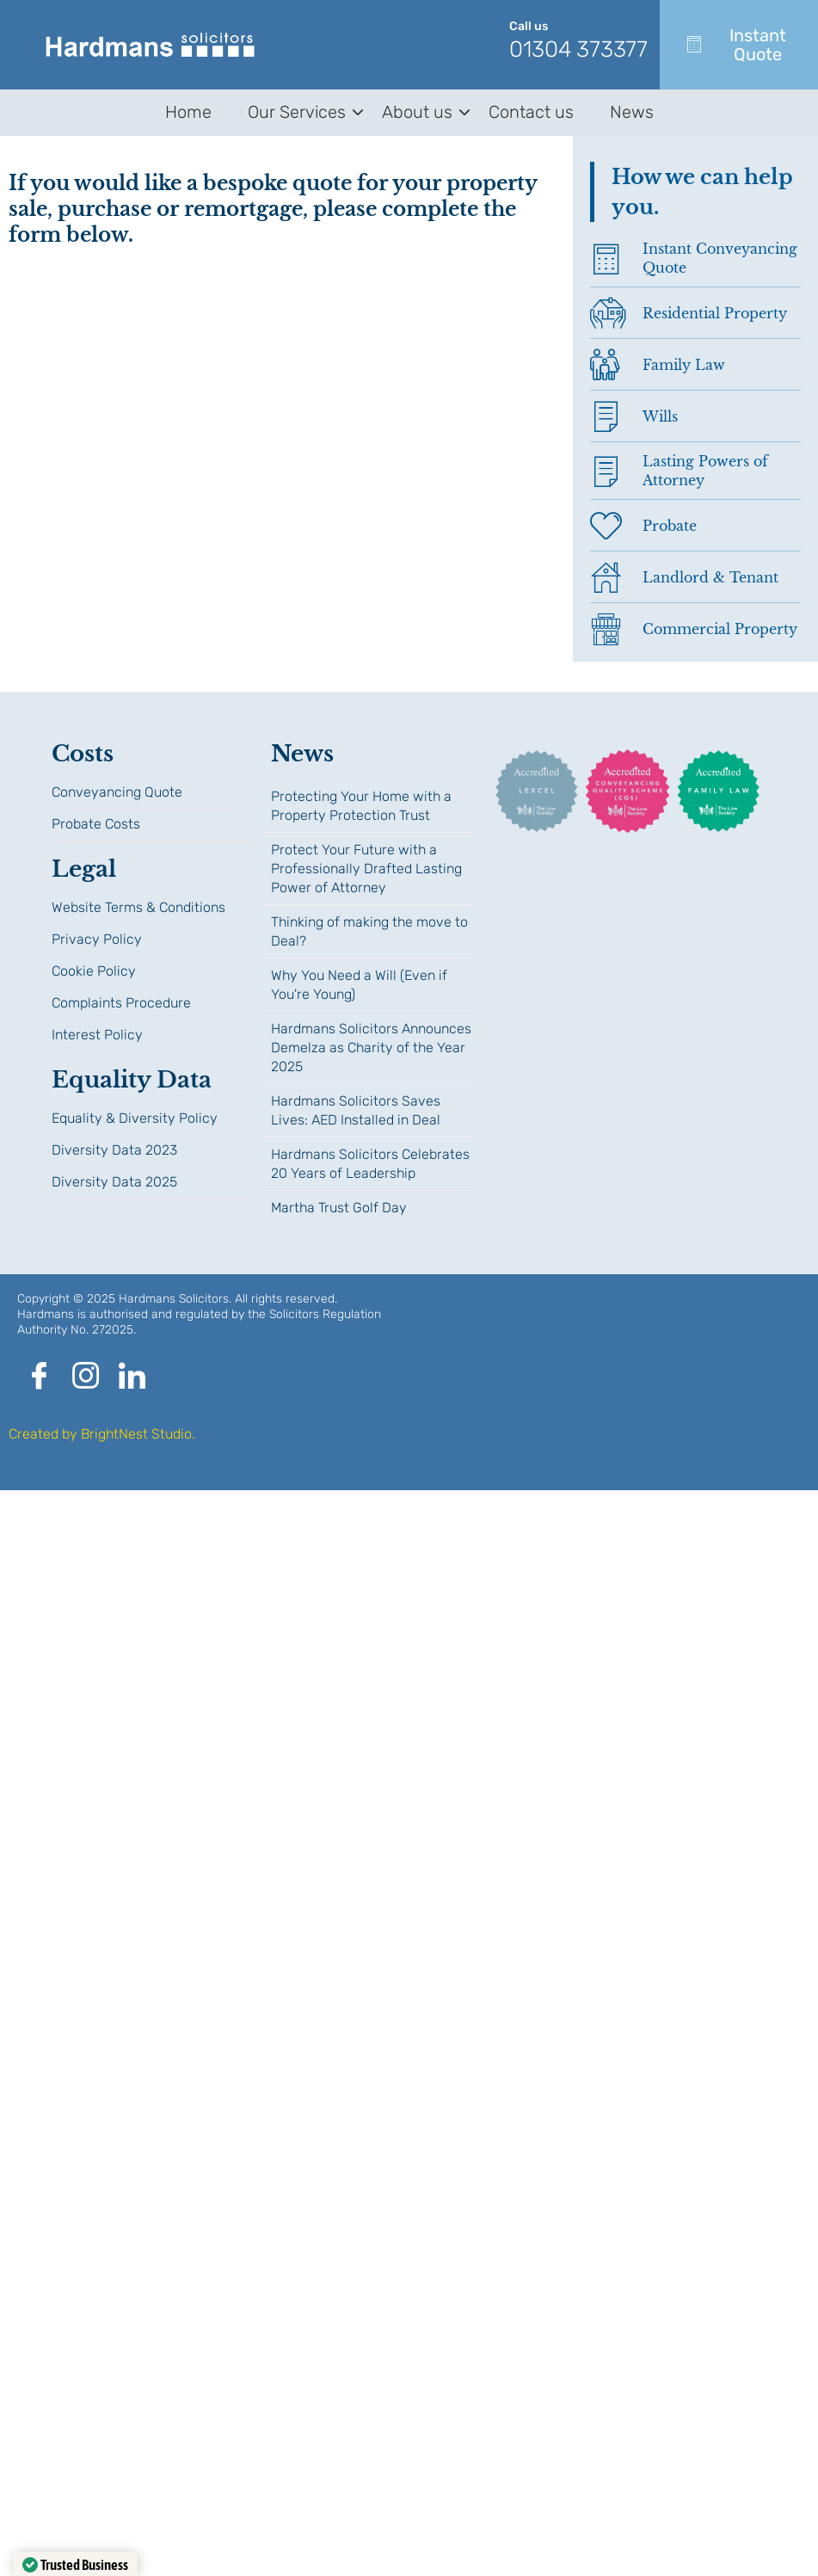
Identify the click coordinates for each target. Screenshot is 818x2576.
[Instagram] (85, 1377)
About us (420, 112)
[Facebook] (38, 1377)
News (632, 112)
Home (188, 112)
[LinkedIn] (131, 1377)
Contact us (531, 112)
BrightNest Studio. (138, 1434)
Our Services (300, 112)
